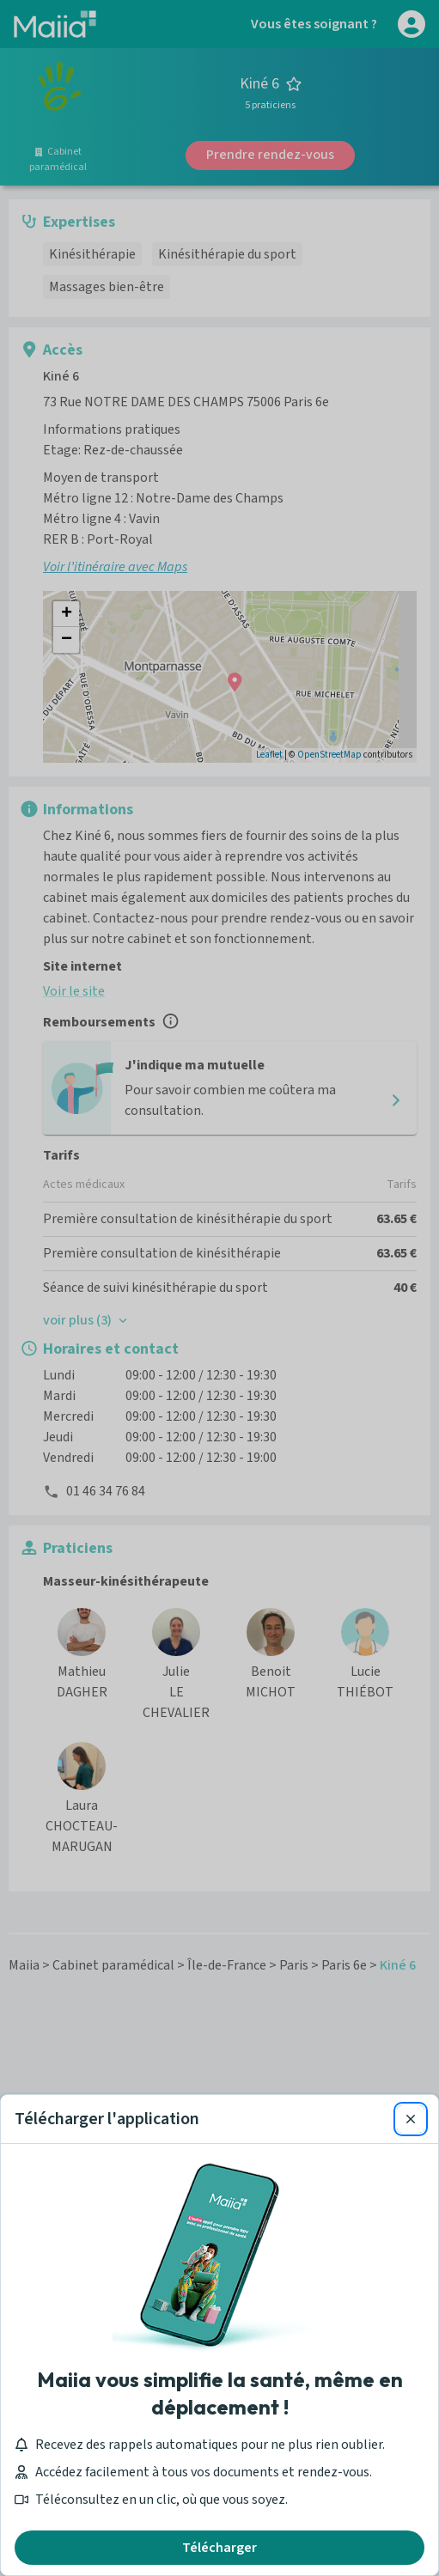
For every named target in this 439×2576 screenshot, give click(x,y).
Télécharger (219, 2547)
